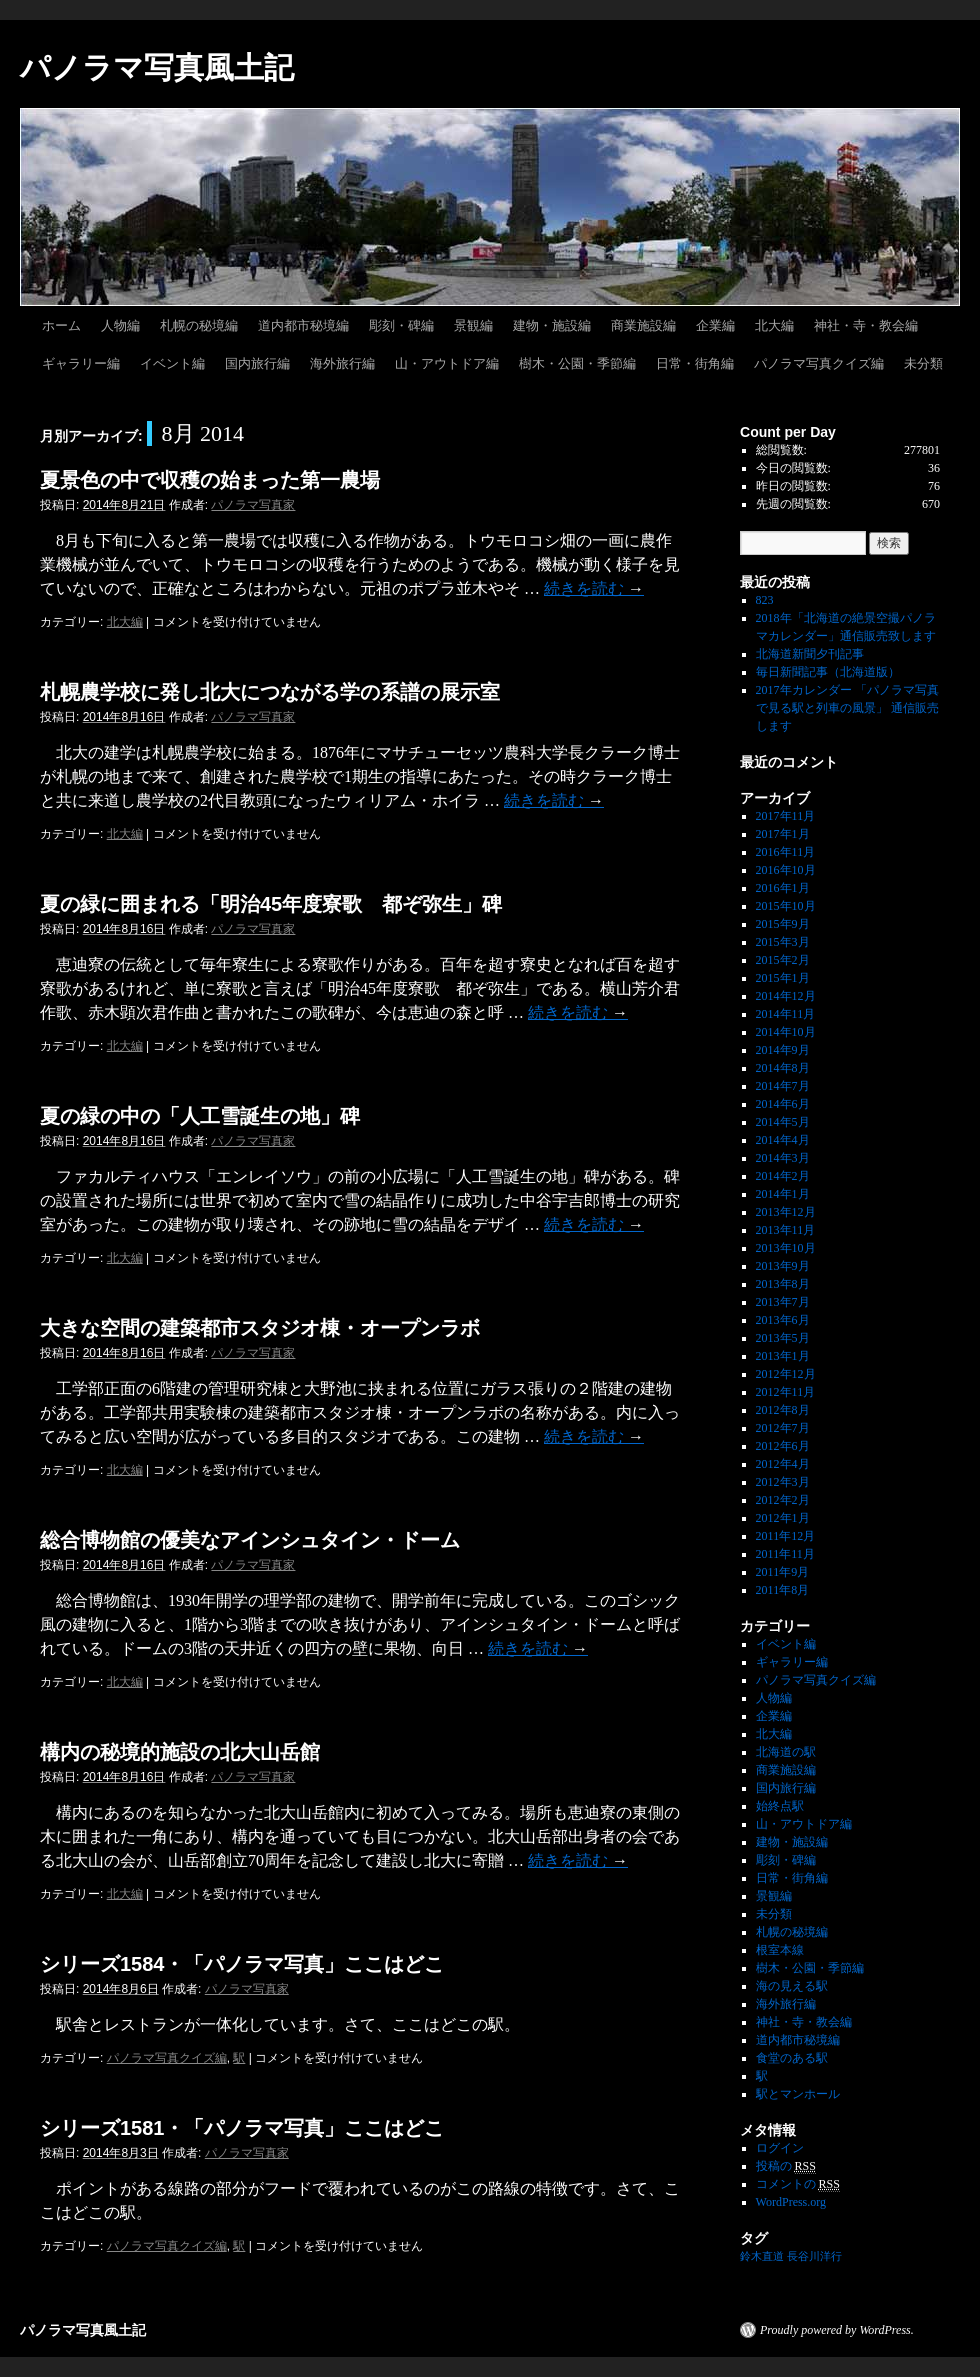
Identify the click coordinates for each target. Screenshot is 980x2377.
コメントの (798, 2184)
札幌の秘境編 (199, 325)
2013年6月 (783, 1320)
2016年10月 (786, 870)
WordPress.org (791, 2202)
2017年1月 (783, 834)
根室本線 (780, 1950)
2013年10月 (786, 1248)
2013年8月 (783, 1284)
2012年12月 (786, 1374)
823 (765, 600)
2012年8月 (783, 1410)
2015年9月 (783, 924)
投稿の (786, 2166)
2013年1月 (783, 1356)
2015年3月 (783, 942)
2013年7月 (783, 1302)
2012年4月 (783, 1464)
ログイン (780, 2148)
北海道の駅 (786, 1752)
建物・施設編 (552, 325)
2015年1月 (783, 978)
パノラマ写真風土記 (157, 67)
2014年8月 (783, 1068)
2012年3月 (783, 1482)
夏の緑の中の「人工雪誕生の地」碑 (200, 1116)
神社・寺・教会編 (866, 325)
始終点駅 (780, 1806)
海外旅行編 (342, 363)
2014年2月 (783, 1176)
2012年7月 (783, 1428)
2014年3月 (783, 1158)
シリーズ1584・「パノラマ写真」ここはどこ (242, 1964)
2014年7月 (783, 1086)
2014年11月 (786, 1014)
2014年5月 (783, 1122)
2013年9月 (783, 1266)
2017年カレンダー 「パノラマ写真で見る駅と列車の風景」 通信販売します (847, 708)
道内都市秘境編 (303, 325)
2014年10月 (786, 1032)
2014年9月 (783, 1050)
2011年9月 (783, 1572)
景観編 (473, 325)
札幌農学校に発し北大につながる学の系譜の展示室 (270, 692)
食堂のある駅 (792, 2058)
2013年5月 (783, 1338)
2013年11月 (786, 1230)
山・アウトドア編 (447, 363)
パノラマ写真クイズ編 (819, 363)
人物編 (120, 325)
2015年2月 (783, 960)
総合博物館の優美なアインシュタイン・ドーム (250, 1540)
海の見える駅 (792, 1986)
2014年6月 (783, 1104)
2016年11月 (786, 852)
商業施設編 (643, 325)
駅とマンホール (798, 2094)
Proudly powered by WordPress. (837, 2330)
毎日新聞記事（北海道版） (828, 672)
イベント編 (172, 363)
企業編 (715, 325)
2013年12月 (786, 1212)
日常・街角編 (695, 363)
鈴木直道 (762, 2256)
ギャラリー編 (81, 363)
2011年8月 (783, 1590)
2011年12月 (786, 1536)
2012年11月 (786, 1392)
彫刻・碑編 (401, 325)
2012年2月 (783, 1500)
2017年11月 (786, 816)
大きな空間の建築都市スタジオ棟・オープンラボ (260, 1328)
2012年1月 (783, 1518)
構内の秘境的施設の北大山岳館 (180, 1752)
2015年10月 (786, 906)
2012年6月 (783, 1446)
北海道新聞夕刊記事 (816, 654)
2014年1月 (783, 1194)
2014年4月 (783, 1140)
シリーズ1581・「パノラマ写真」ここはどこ (242, 2128)
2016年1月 (783, 888)
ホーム (61, 325)
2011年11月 (785, 1554)
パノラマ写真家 (253, 505)
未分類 (923, 363)
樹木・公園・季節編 (577, 363)
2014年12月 (786, 996)
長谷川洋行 (814, 2256)
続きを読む (594, 588)
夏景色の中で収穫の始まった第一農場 (210, 480)
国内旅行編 (257, 363)
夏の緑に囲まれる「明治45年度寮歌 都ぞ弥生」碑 (271, 904)
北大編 (774, 325)
